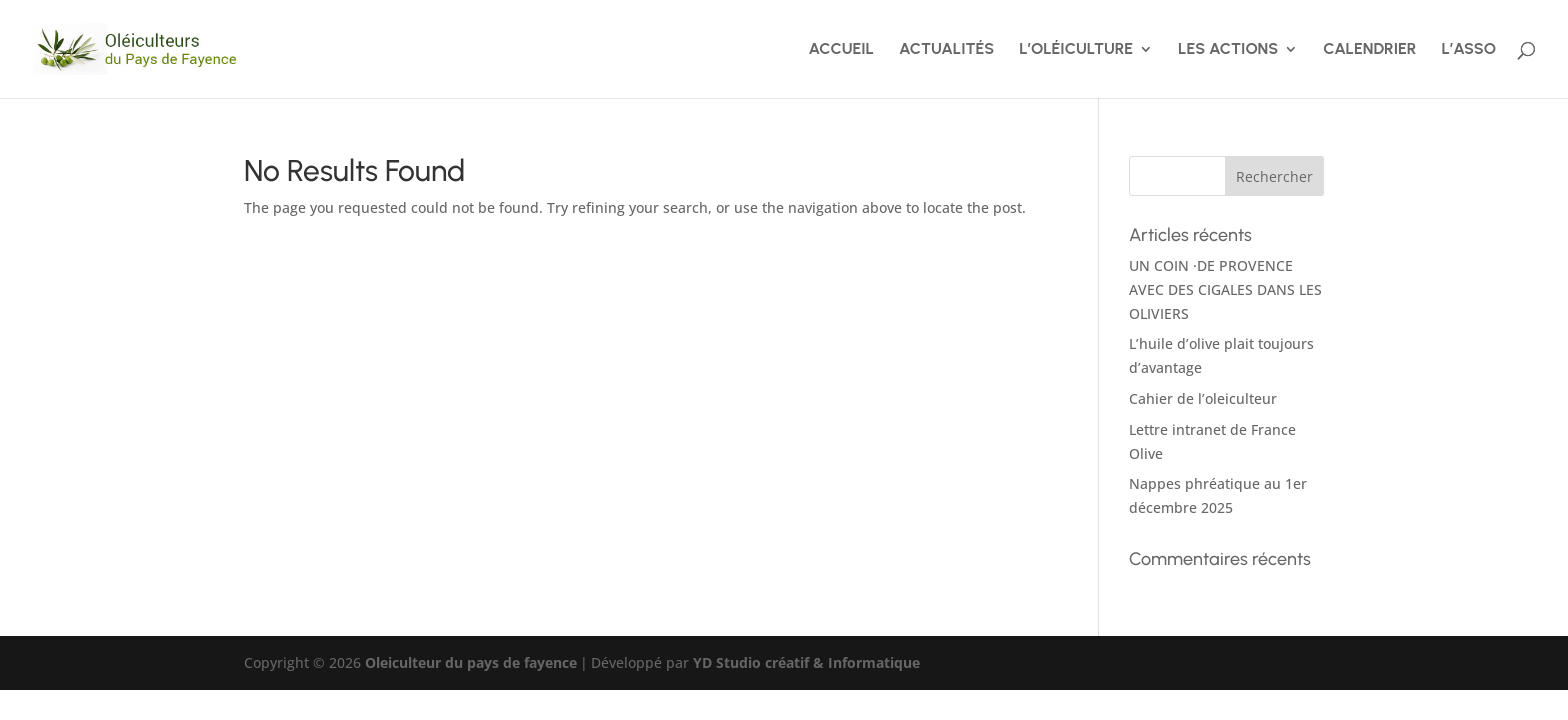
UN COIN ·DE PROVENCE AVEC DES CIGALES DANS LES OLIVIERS (1225, 289)
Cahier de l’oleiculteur (1203, 398)
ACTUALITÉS (946, 50)
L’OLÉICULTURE (1076, 50)
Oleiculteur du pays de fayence (471, 662)
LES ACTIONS (1228, 50)
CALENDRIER (1369, 50)
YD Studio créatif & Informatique (806, 662)
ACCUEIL (841, 50)
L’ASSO (1469, 50)
